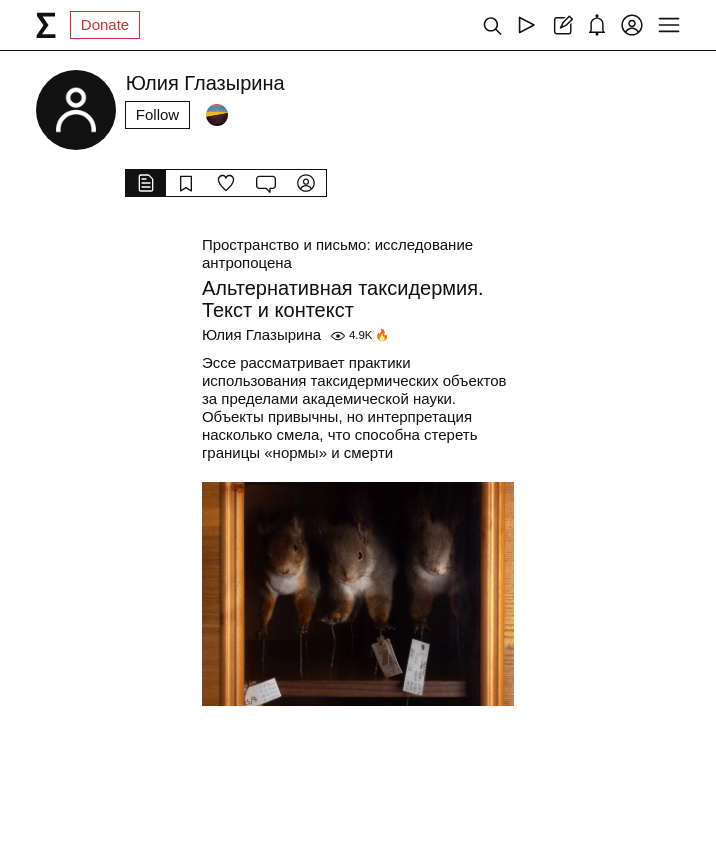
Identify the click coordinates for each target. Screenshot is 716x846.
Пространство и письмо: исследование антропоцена (337, 253)
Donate (105, 24)
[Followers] (217, 115)
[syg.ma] (46, 25)
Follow (157, 114)
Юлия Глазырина (261, 334)
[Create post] (561, 25)
